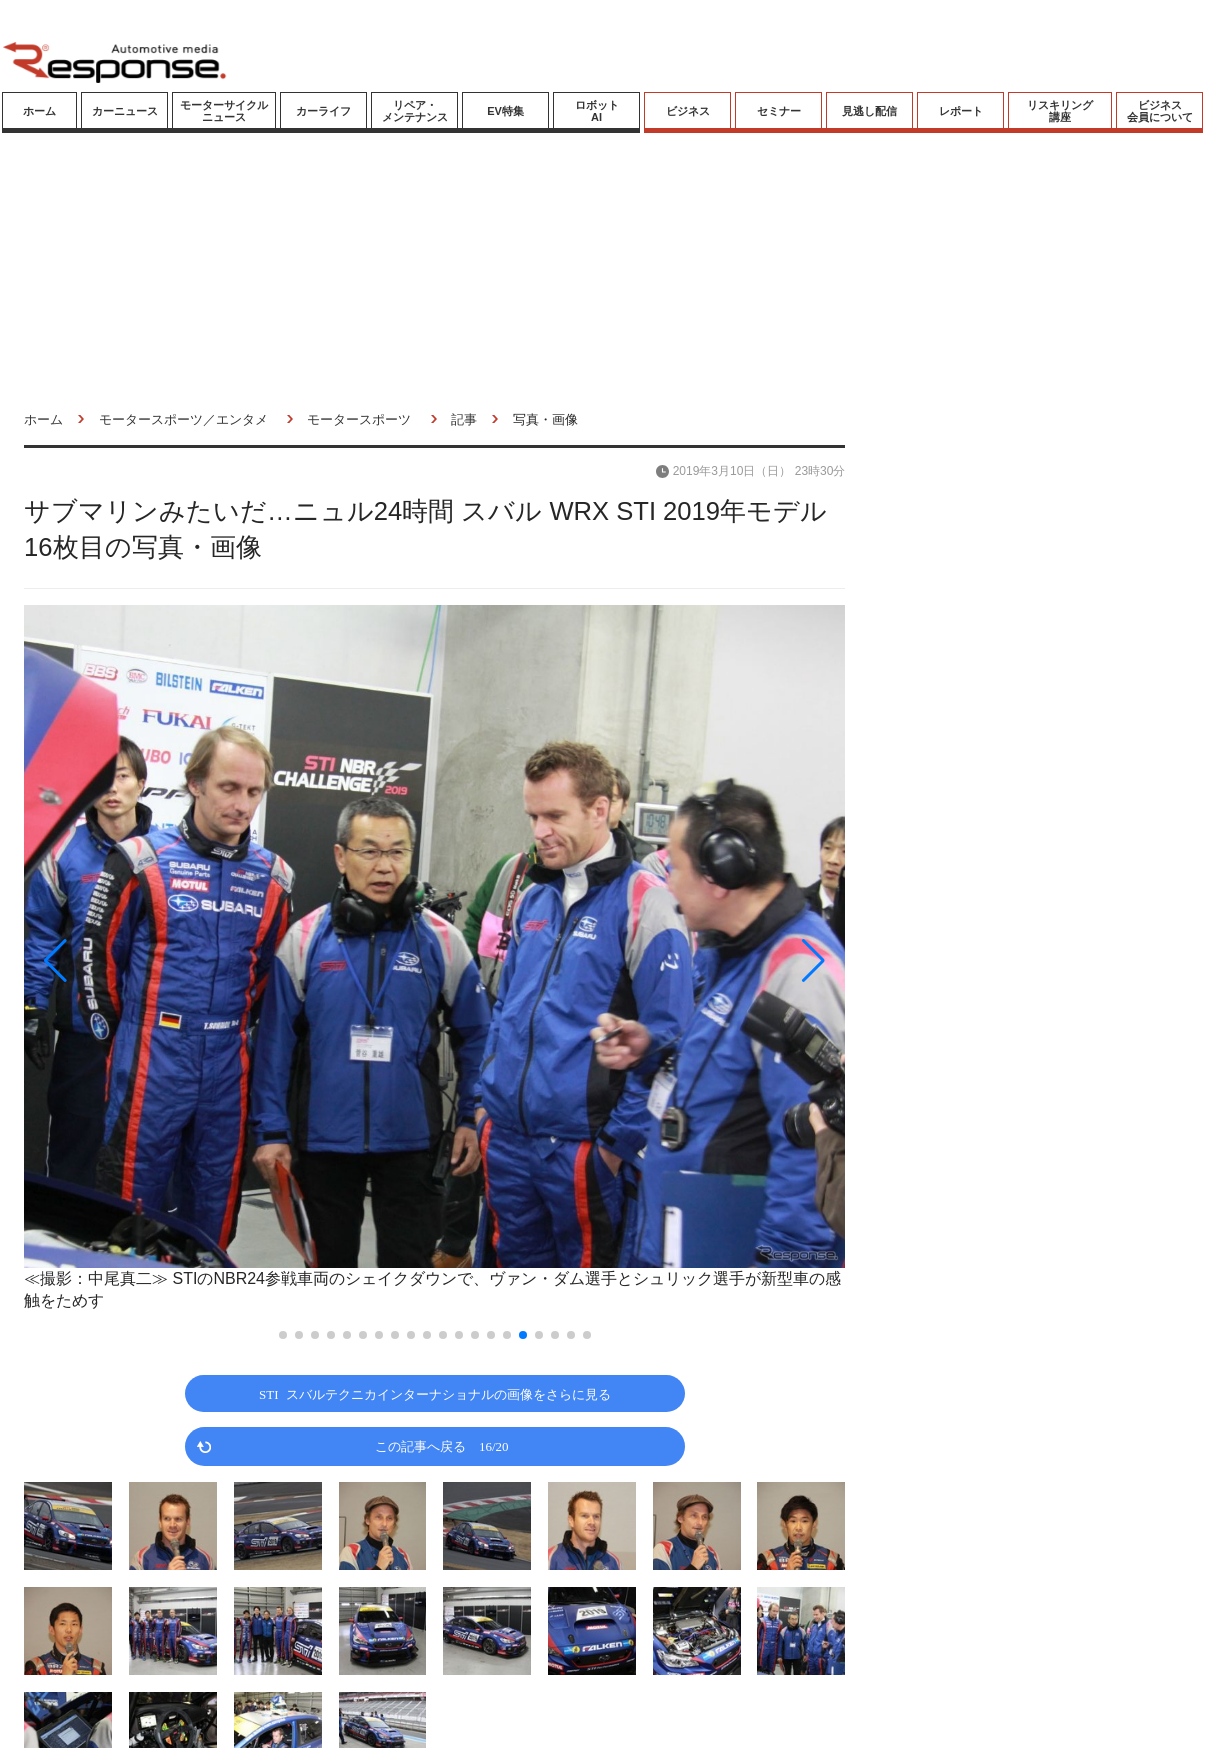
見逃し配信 (869, 111)
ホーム (39, 111)
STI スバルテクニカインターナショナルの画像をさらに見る (435, 1393)
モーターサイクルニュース (224, 111)
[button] (147, 960)
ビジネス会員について (1160, 111)
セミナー (779, 111)
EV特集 (505, 111)
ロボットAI (597, 111)
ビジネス (688, 111)
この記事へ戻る (442, 1445)
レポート (961, 111)
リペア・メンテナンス (415, 111)
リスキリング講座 (1060, 111)
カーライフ (323, 111)
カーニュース (125, 111)
